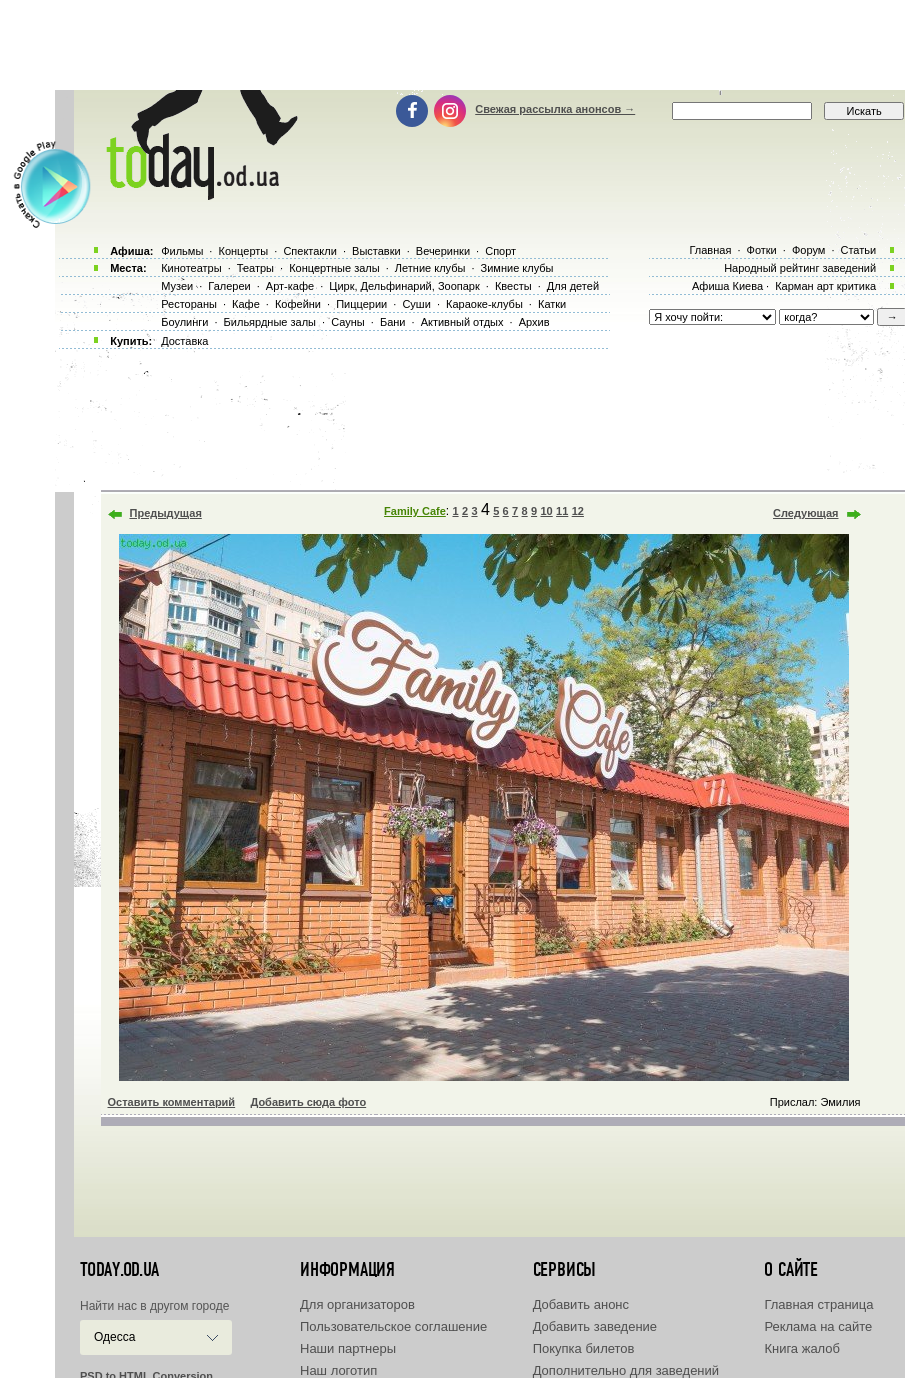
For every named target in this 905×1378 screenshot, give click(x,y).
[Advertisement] (453, 45)
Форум (808, 250)
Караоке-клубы (484, 304)
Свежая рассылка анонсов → (555, 109)
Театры (255, 268)
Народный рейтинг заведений (800, 268)
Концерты (243, 251)
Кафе (246, 304)
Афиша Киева (727, 286)
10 (546, 511)
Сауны (348, 322)
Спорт (500, 251)
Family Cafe (415, 511)
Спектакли (310, 251)
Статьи (859, 250)
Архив (534, 322)
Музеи (177, 286)
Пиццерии (361, 304)
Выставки (376, 251)
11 (562, 511)
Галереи (229, 286)
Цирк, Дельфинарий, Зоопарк (404, 286)
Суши (416, 304)
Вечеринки (443, 251)
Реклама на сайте (818, 1326)
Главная (710, 250)
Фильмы (182, 251)
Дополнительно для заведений (626, 1370)
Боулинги (184, 322)
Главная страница (818, 1304)
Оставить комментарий (172, 1102)
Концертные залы (334, 268)
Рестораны (189, 304)
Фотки (762, 250)
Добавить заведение (595, 1326)
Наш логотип (338, 1370)
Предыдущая (166, 513)
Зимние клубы (517, 268)
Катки (552, 304)
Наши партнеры (348, 1348)
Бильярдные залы (270, 322)
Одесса (114, 1337)
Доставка (184, 341)
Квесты (513, 286)
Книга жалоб (802, 1348)
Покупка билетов (584, 1348)
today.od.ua (119, 1270)
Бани (393, 322)
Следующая (805, 513)
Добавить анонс (581, 1304)
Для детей (573, 286)
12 (578, 511)
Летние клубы (430, 268)
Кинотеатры (191, 268)
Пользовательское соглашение (393, 1326)
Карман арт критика (825, 286)
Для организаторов (357, 1304)
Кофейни (298, 304)
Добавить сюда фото (308, 1102)
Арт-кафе (290, 286)
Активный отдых (462, 322)
